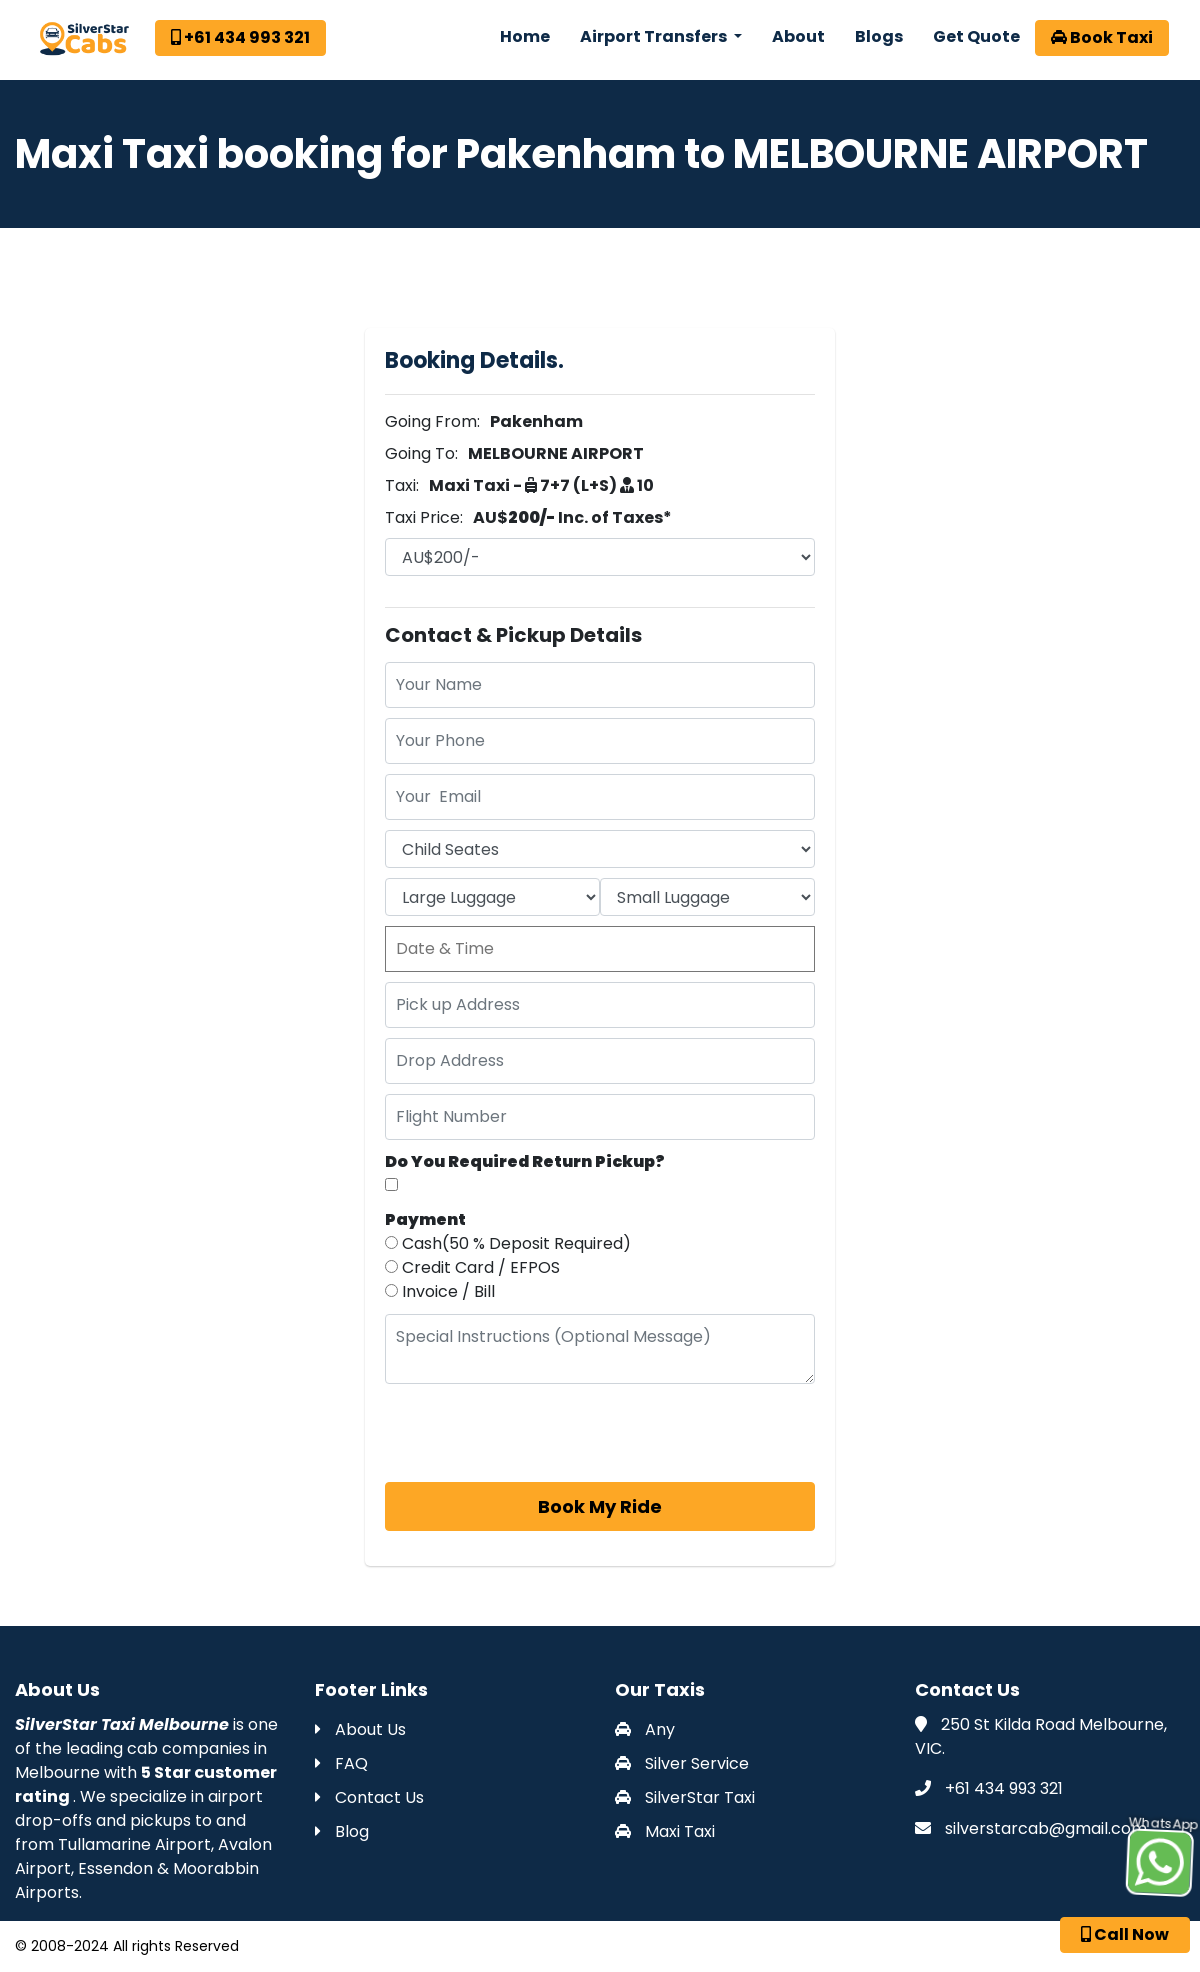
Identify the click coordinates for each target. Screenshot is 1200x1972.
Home (525, 36)
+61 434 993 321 (240, 37)
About (798, 36)
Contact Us (369, 1797)
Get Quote (976, 36)
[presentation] (537, 1433)
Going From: (432, 421)
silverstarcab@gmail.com (1046, 1828)
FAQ (341, 1763)
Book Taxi (1102, 37)
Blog (342, 1831)
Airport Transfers (655, 36)
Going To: (421, 453)
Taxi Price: (424, 517)
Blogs (879, 36)
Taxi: (402, 485)
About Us (360, 1729)
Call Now (1125, 1934)
